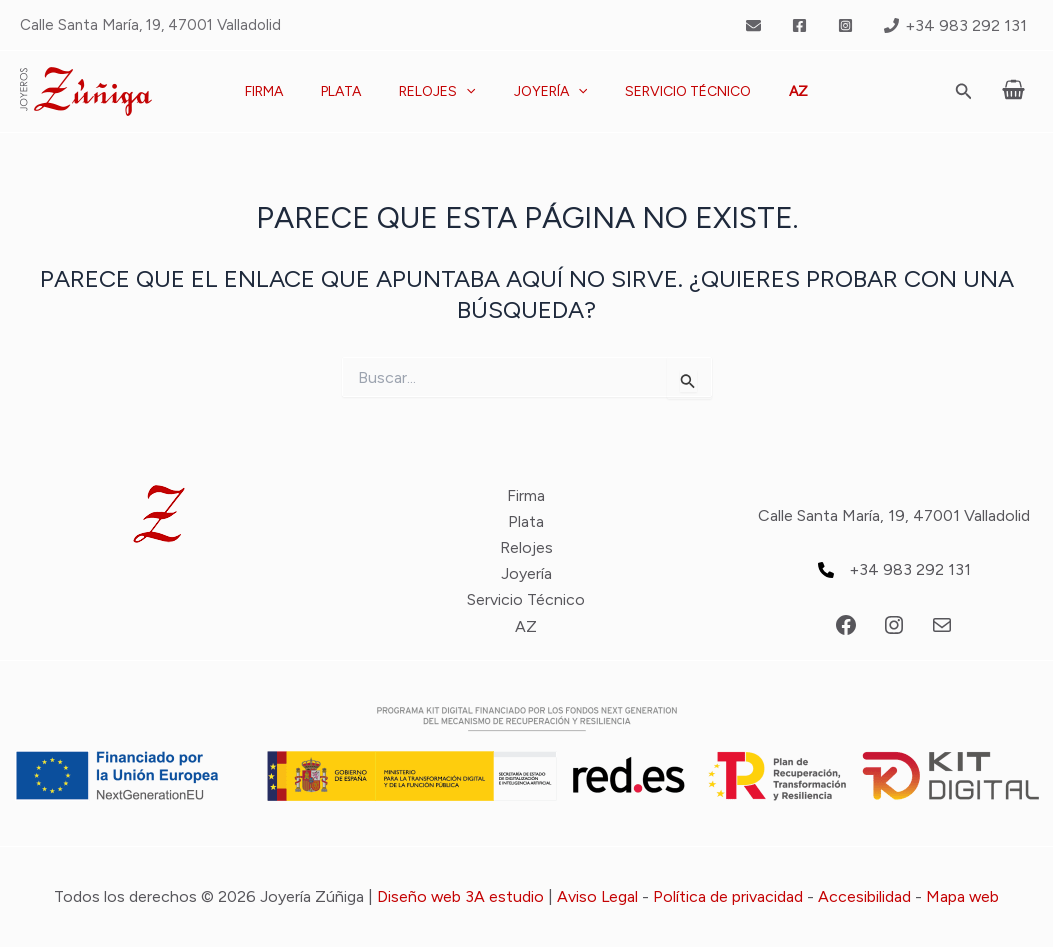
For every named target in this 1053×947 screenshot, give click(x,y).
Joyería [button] (545, 92)
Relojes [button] (442, 92)
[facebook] (803, 25)
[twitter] (757, 25)
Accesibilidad (865, 896)
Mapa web (964, 896)
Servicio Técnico (673, 91)
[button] (471, 92)
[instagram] (848, 25)
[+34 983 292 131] (955, 26)
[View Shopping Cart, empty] (1013, 92)
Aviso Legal (598, 896)
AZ (773, 91)
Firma (289, 91)
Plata (356, 91)
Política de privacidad (729, 896)
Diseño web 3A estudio (460, 896)
